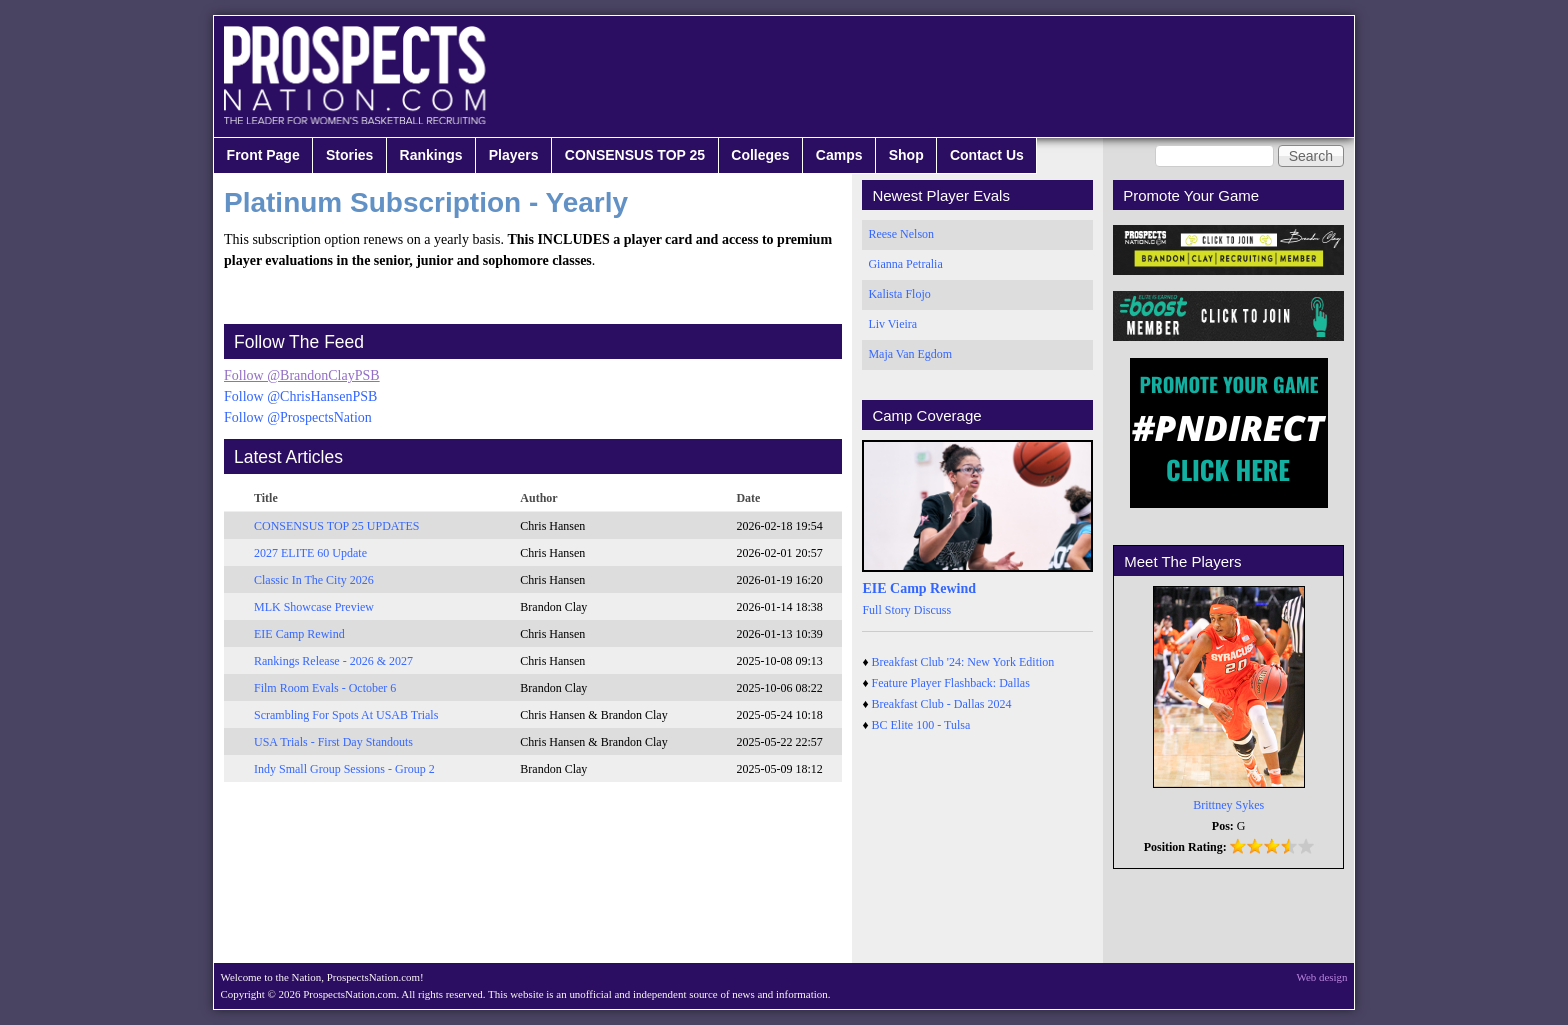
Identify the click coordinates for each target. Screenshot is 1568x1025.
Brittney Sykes (1228, 805)
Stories (349, 155)
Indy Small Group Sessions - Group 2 (344, 769)
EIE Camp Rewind (299, 634)
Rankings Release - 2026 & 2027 (333, 661)
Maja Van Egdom (910, 354)
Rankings (431, 155)
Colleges (760, 155)
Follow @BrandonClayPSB (302, 375)
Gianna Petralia (905, 264)
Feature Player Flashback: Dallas (951, 683)
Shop (906, 155)
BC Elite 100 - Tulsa (921, 725)
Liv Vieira (892, 324)
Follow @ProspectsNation (298, 417)
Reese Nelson (901, 234)
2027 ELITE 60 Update (310, 553)
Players (514, 155)
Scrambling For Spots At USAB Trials (346, 715)
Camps (839, 155)
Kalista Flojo (899, 294)
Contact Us (987, 155)
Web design (1322, 977)
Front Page (263, 155)
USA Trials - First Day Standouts (333, 742)
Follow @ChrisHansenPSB (300, 396)
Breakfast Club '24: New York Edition (963, 662)
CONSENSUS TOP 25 (635, 155)
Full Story (886, 610)
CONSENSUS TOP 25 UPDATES (337, 526)
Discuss (932, 610)
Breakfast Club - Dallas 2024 (942, 704)
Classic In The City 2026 (314, 580)
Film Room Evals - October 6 (325, 688)
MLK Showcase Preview (314, 607)
